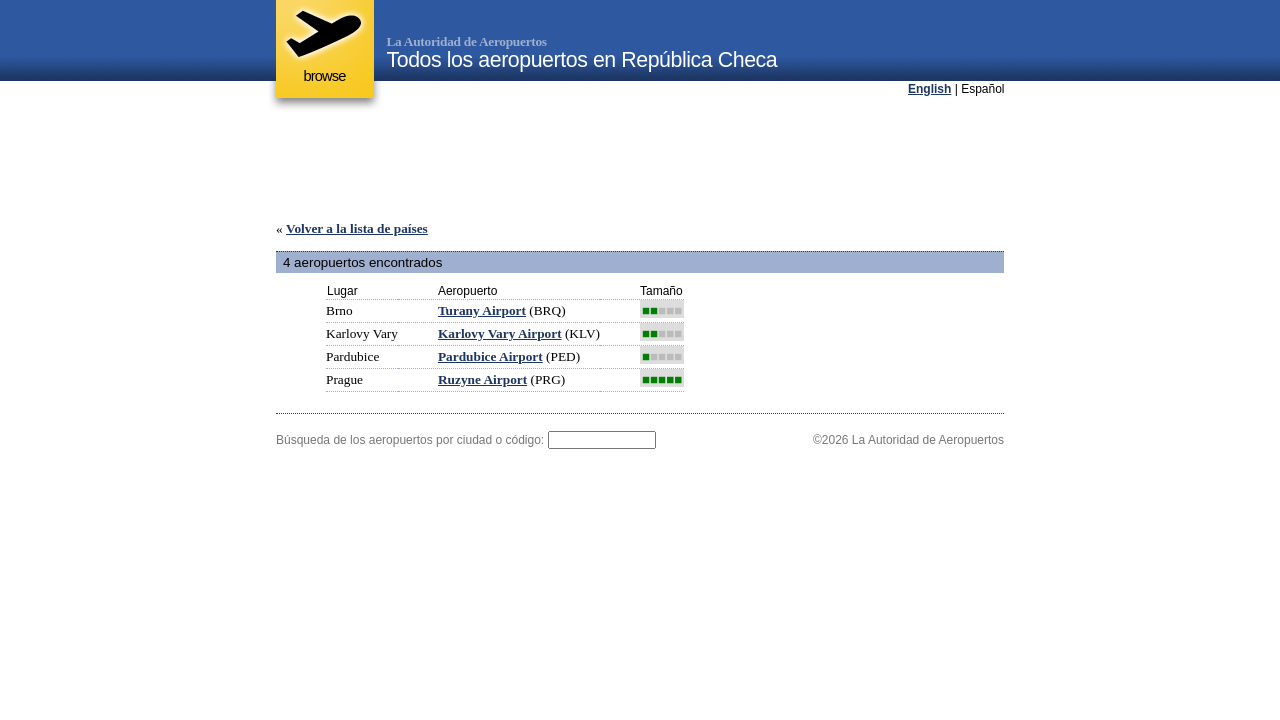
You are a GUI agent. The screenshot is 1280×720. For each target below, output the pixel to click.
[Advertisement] (640, 159)
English (929, 89)
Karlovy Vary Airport (500, 333)
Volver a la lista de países (357, 228)
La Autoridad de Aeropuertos (467, 41)
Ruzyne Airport (482, 379)
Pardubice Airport (490, 356)
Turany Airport (482, 310)
